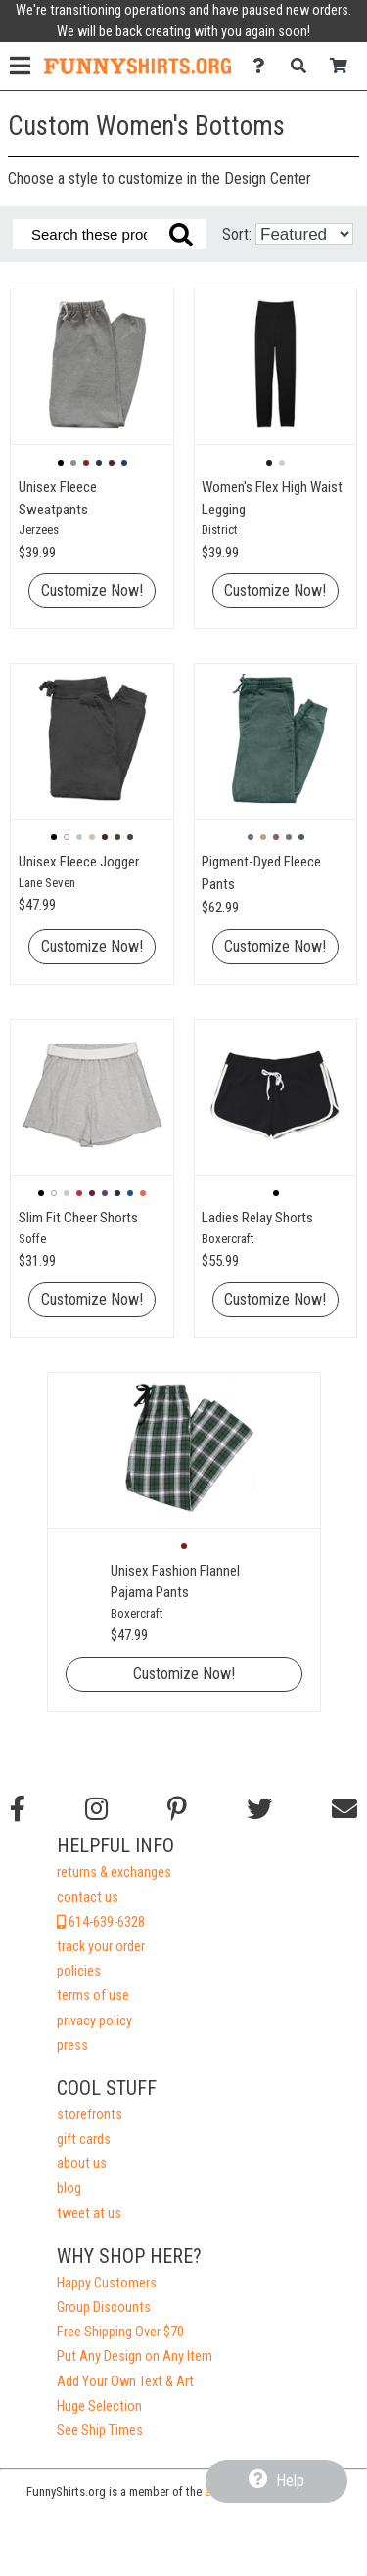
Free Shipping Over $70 (120, 2332)
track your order (101, 1946)
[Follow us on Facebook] (17, 1809)
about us (82, 2163)
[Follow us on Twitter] (259, 1809)
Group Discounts (104, 2307)
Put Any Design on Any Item (134, 2356)
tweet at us (89, 2213)
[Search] (304, 66)
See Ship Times (100, 2430)
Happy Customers (107, 2283)
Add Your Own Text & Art (125, 2382)
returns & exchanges (114, 1872)
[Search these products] (109, 234)
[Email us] (344, 1809)
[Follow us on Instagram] (96, 1809)
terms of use (93, 1995)
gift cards (84, 2139)
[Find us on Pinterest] (177, 1809)
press (72, 2045)
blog (69, 2188)
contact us (87, 1897)
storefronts (89, 2115)
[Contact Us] (264, 66)
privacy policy (94, 2021)
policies (79, 1971)
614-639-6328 (101, 1922)
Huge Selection (99, 2406)
